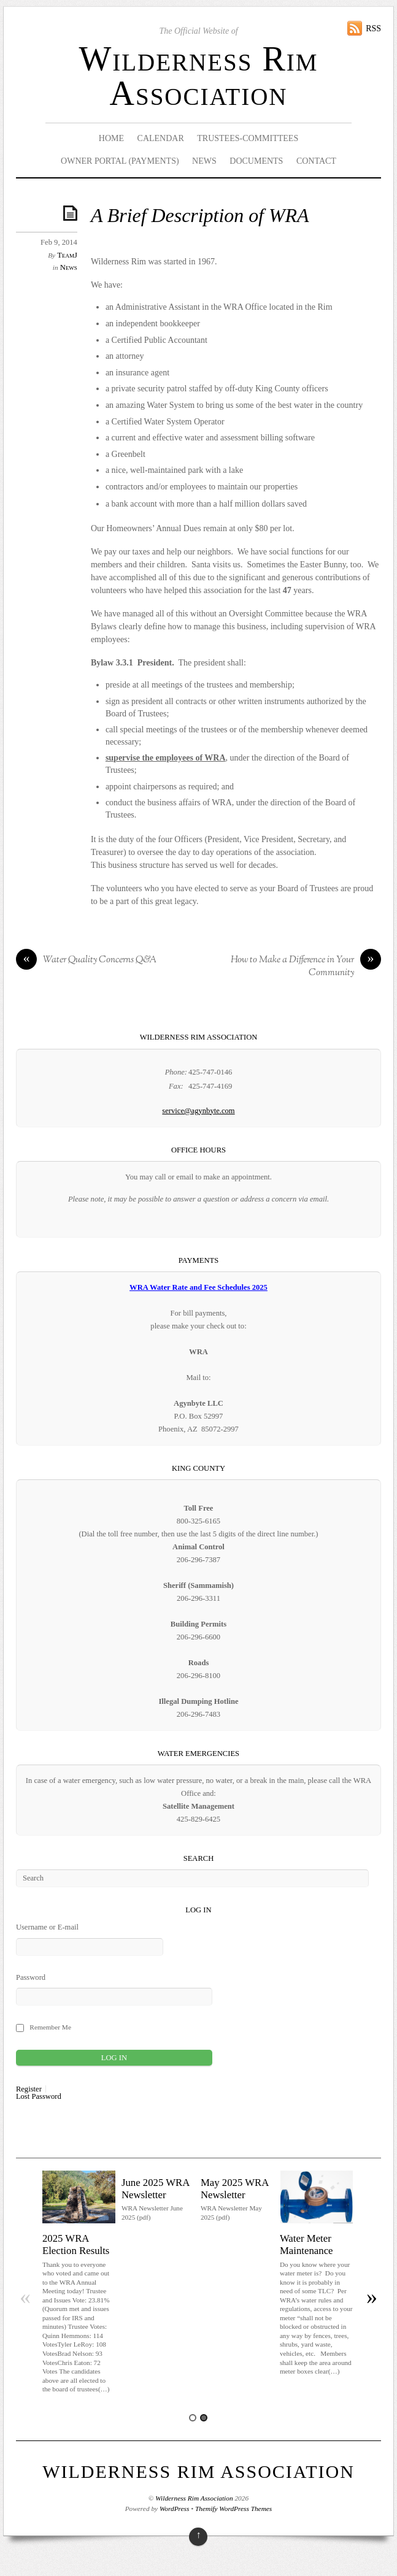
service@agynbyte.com (198, 1110)
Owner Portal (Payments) (120, 161)
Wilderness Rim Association (198, 76)
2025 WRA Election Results (76, 2244)
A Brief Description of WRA (200, 215)
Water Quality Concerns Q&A (86, 960)
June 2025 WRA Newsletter (155, 2189)
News (204, 161)
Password (30, 1977)
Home (111, 138)
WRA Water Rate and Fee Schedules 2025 (198, 1287)
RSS (373, 28)
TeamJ (67, 255)
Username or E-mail (47, 1927)
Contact (316, 161)
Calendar (160, 138)
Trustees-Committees (247, 138)
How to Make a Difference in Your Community (306, 967)
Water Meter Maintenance (306, 2244)
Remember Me (50, 2027)
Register (29, 2089)
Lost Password (38, 2097)
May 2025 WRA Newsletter (235, 2189)
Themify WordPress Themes (233, 2508)
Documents (256, 161)
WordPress (174, 2508)
